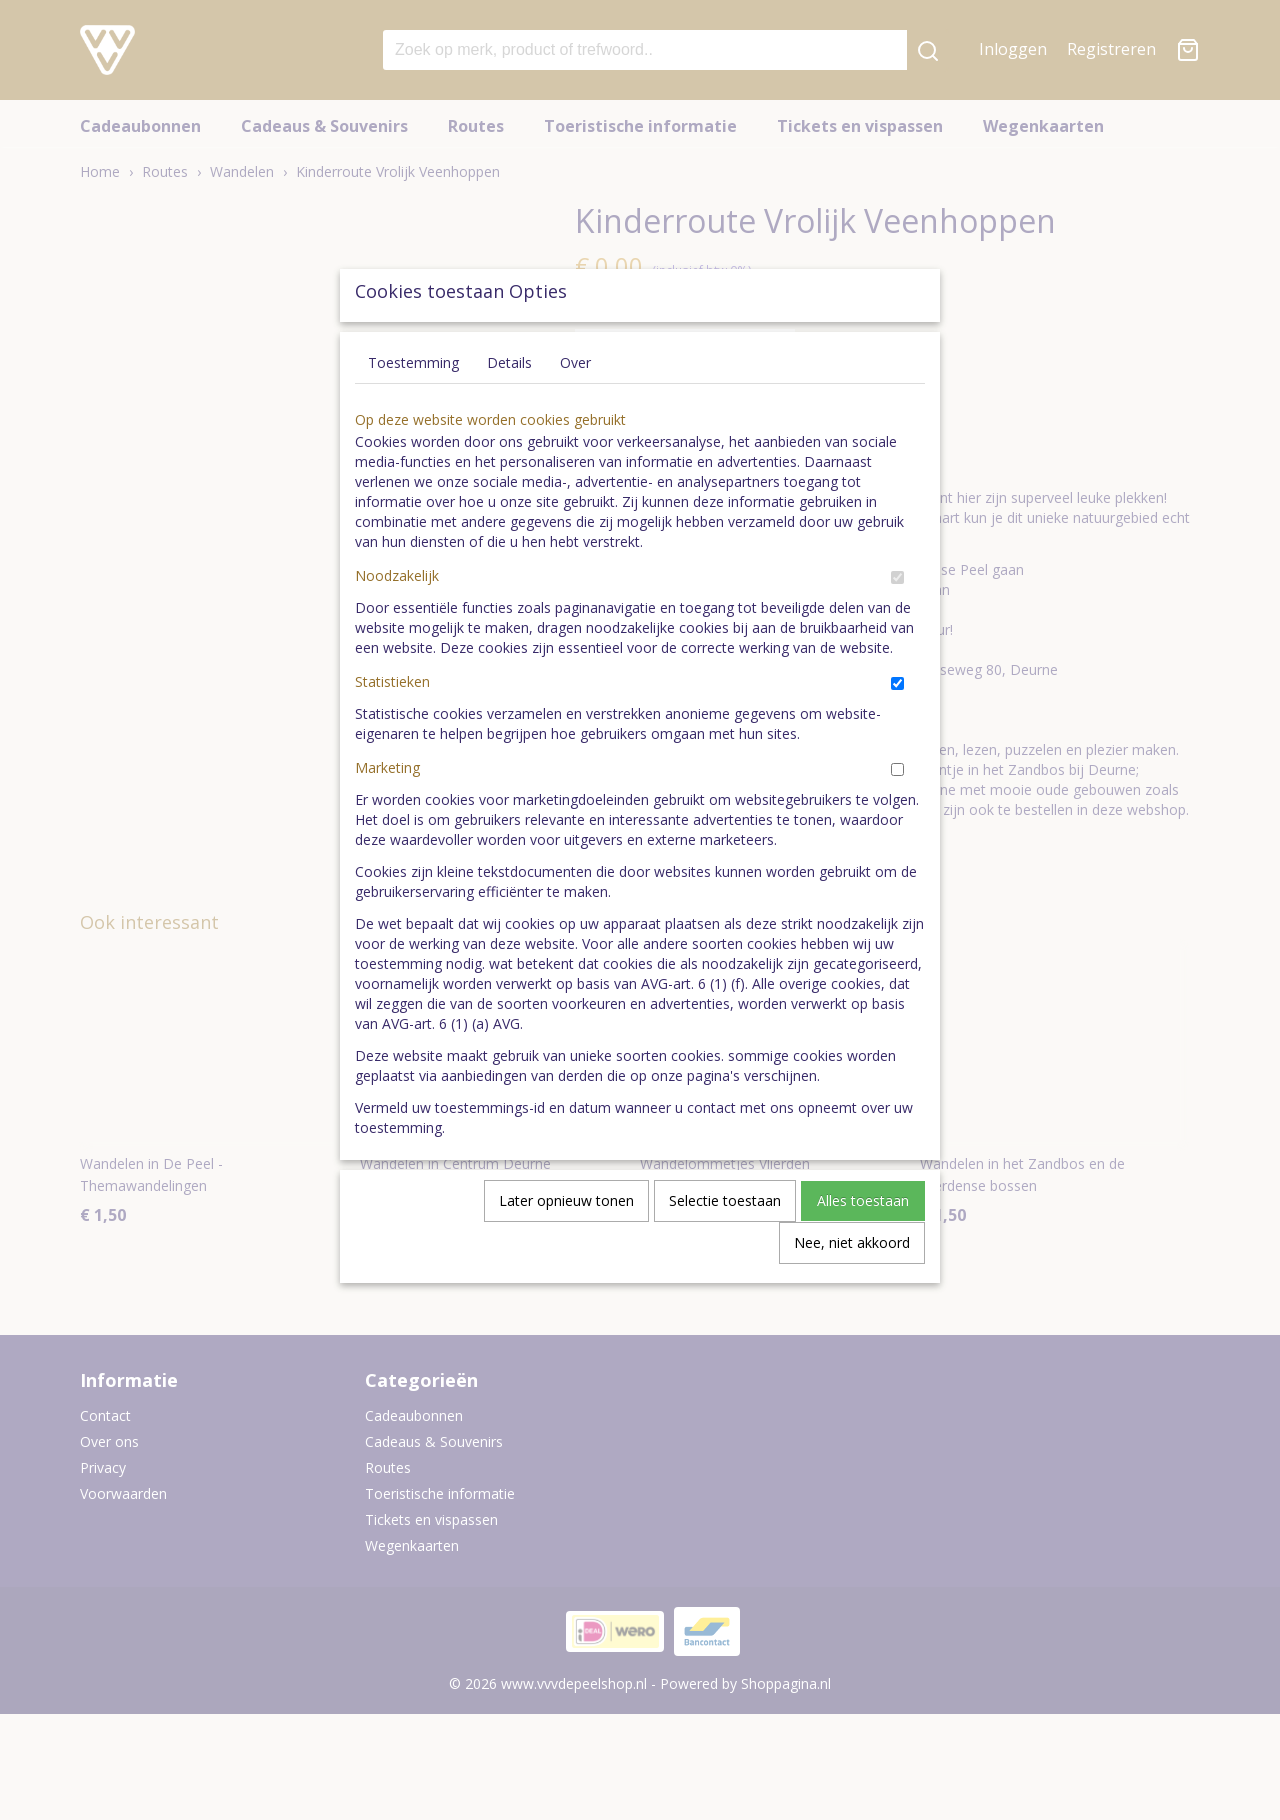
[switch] (897, 623)
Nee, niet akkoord (852, 1288)
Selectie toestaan (725, 1246)
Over (575, 408)
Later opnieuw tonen (566, 1246)
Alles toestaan (863, 1246)
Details (509, 408)
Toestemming (413, 408)
